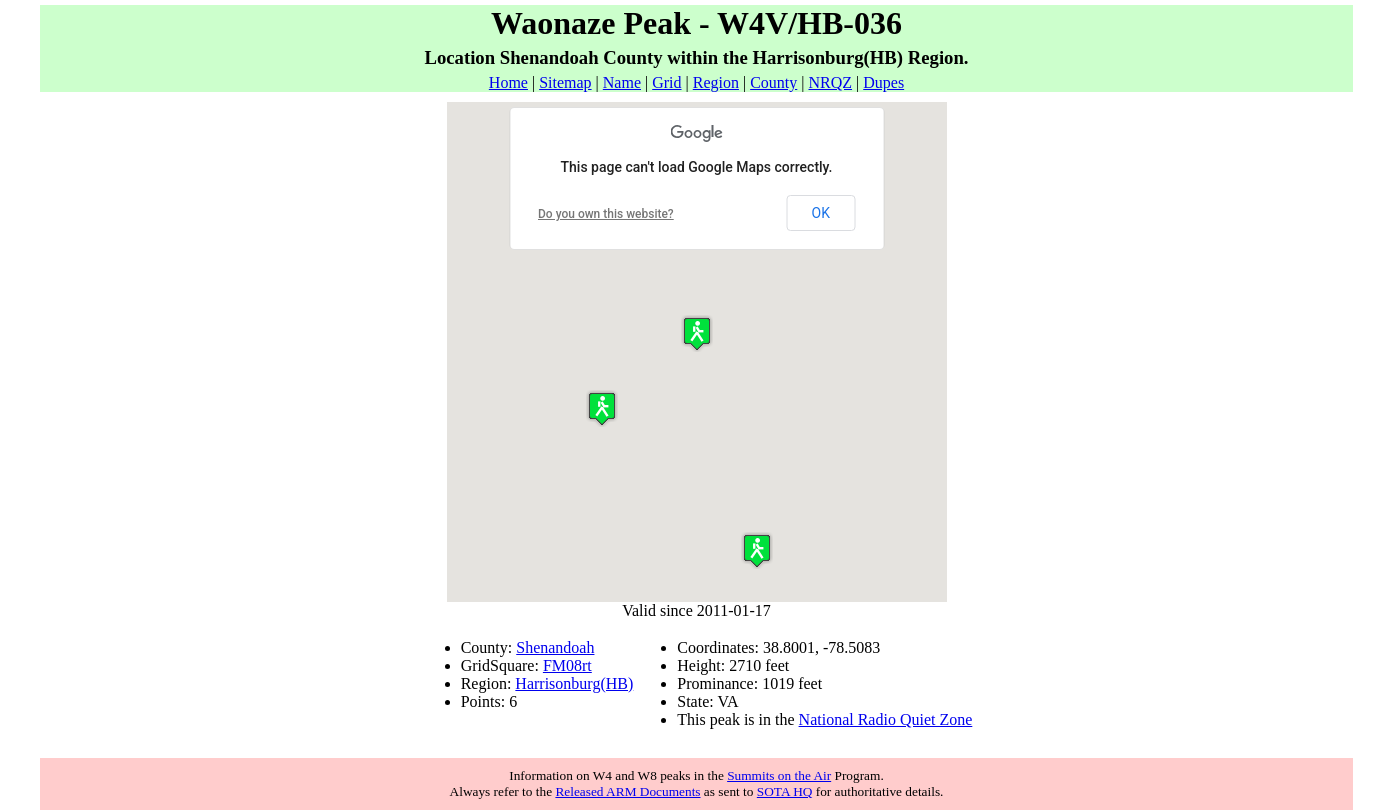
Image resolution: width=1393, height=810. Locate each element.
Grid (666, 82)
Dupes (883, 82)
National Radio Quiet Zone (886, 719)
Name (622, 82)
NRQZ (830, 82)
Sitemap (565, 82)
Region (716, 82)
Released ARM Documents (627, 791)
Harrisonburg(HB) (574, 683)
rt (587, 665)
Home (508, 82)
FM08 (562, 665)
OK (821, 213)
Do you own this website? (606, 214)
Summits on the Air (779, 775)
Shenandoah (555, 647)
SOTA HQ (785, 791)
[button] (757, 550)
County (773, 82)
